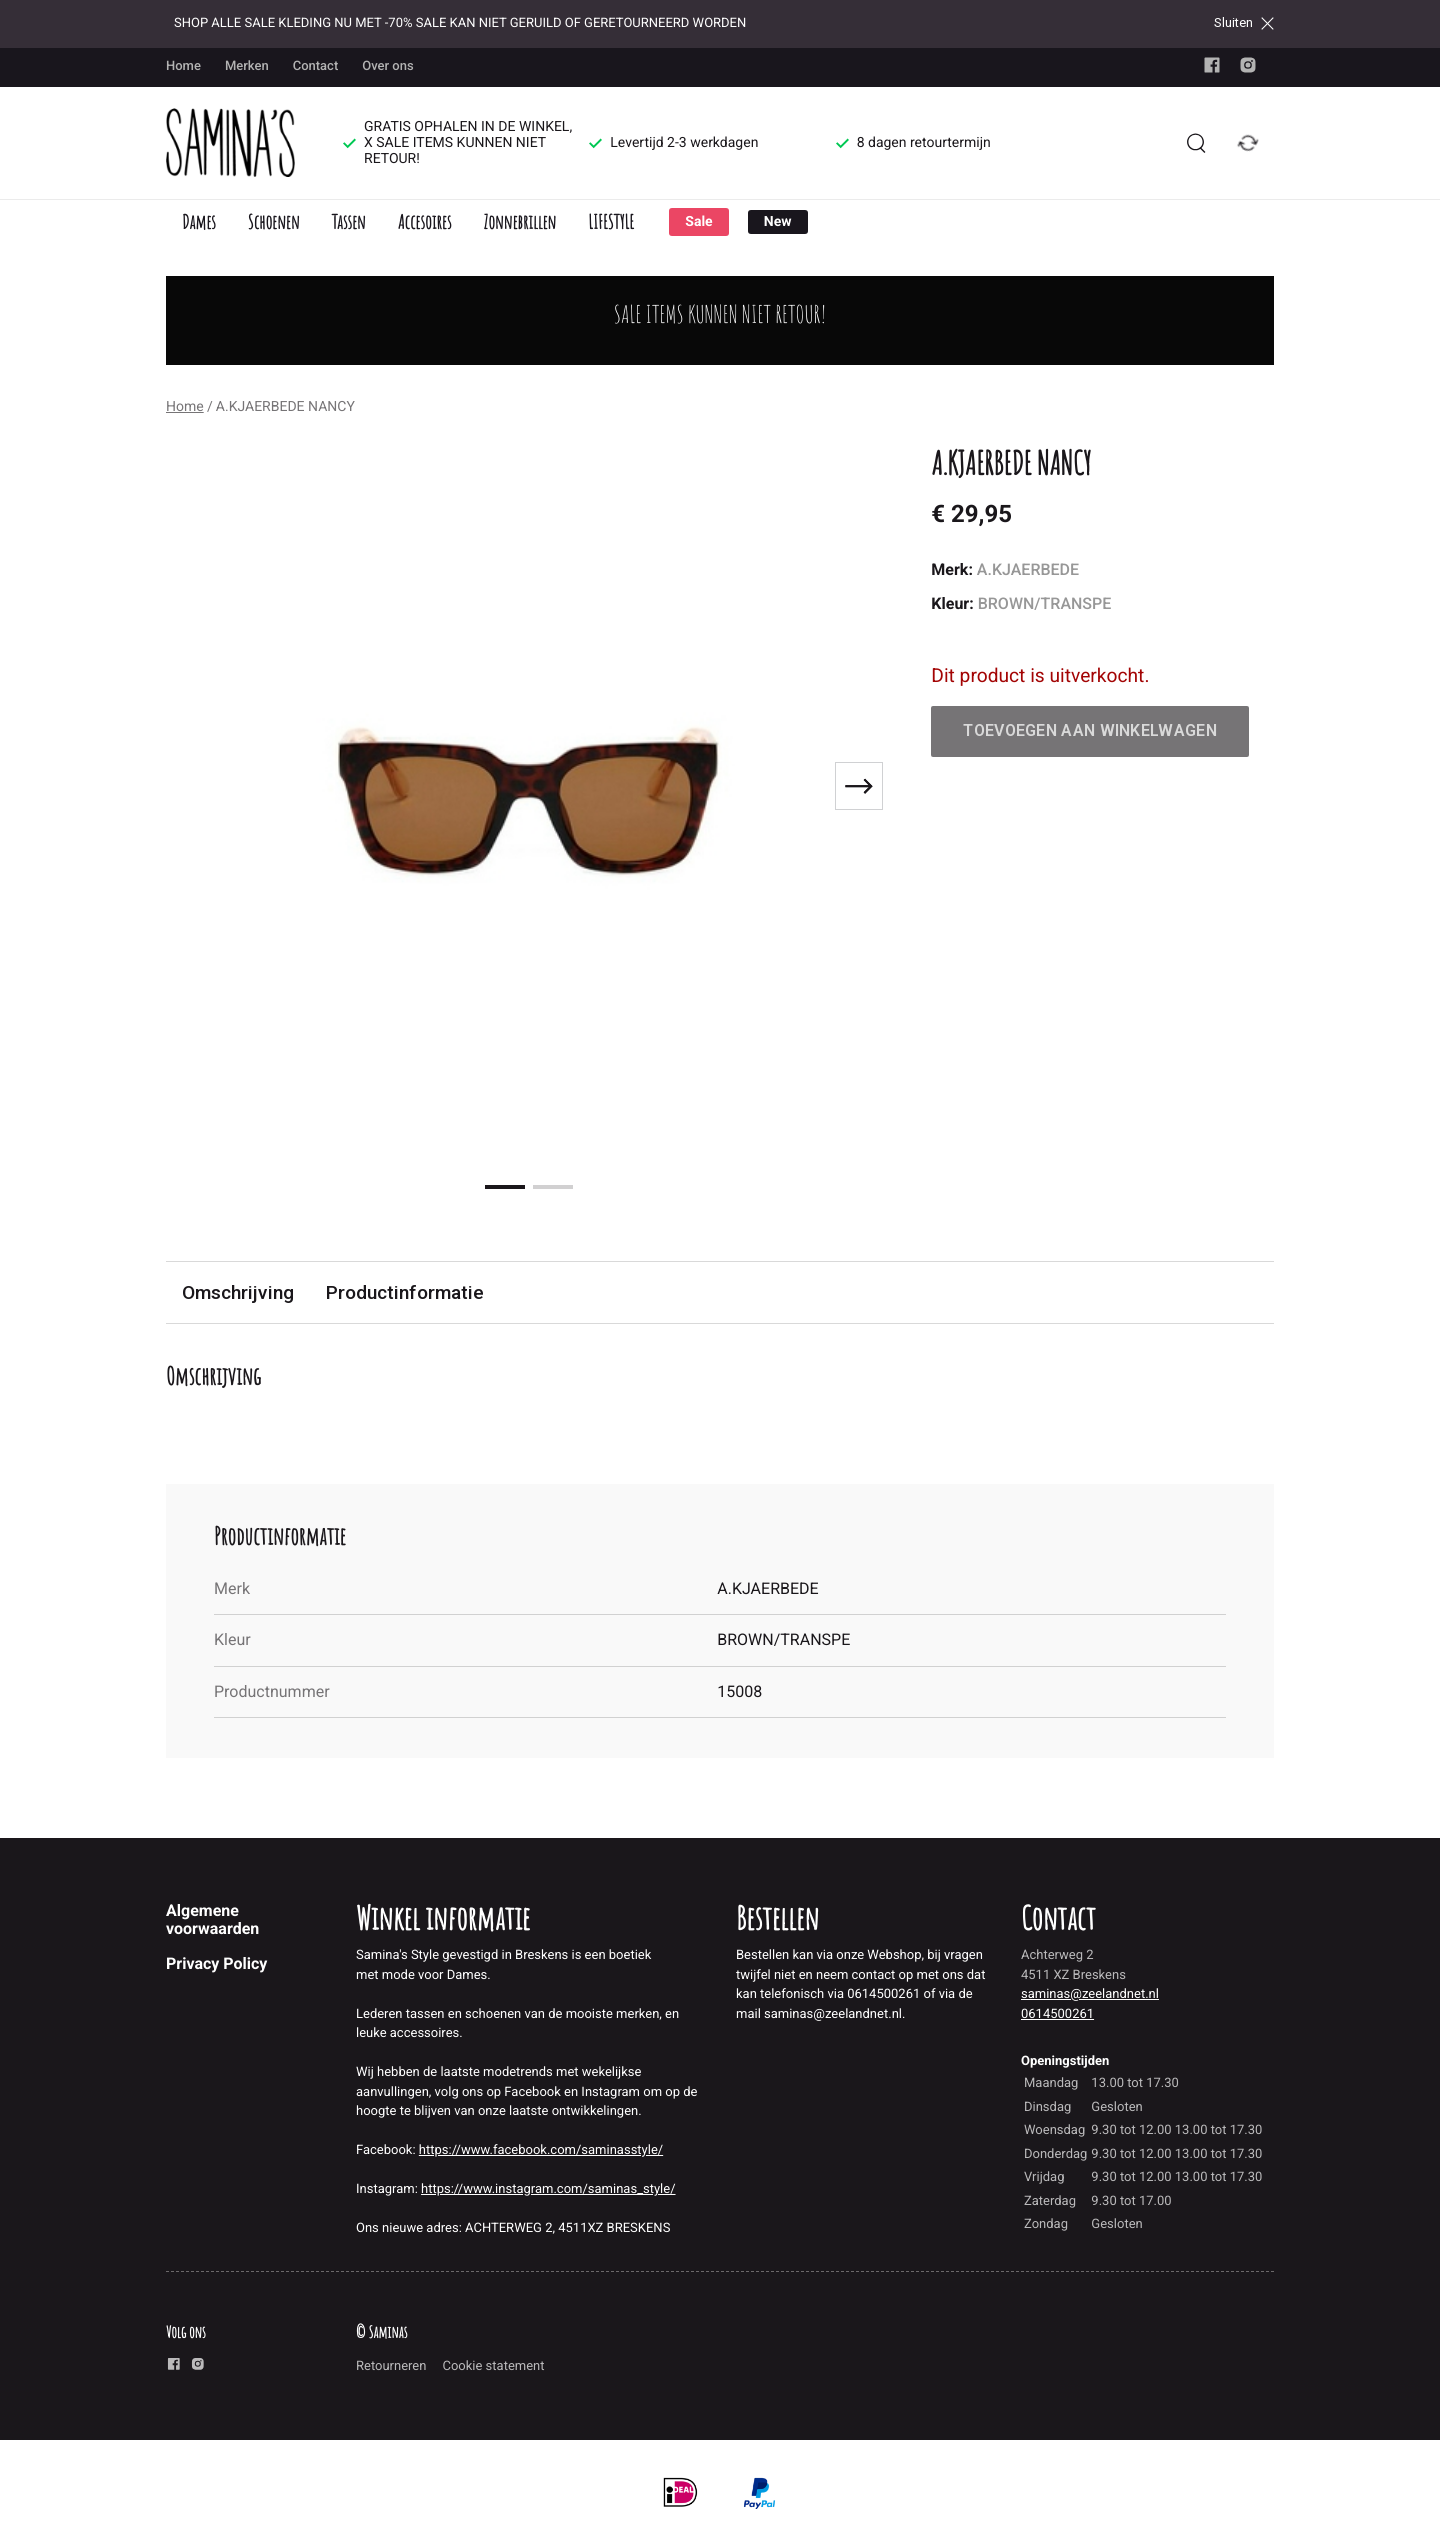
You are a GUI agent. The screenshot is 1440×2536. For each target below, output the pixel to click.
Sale (698, 222)
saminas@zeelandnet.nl (1090, 1994)
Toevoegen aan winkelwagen (1090, 730)
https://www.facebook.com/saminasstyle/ (541, 2150)
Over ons (387, 66)
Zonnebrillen (519, 221)
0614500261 (1057, 2014)
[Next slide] (859, 786)
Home (183, 66)
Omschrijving (238, 1292)
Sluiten (1244, 23)
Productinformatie (405, 1292)
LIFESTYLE (611, 221)
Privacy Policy (216, 1963)
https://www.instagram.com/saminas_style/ (548, 2189)
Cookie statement (493, 2366)
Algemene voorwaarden (212, 1919)
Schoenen (274, 221)
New (778, 222)
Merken (247, 66)
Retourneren (391, 2366)
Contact (316, 66)
